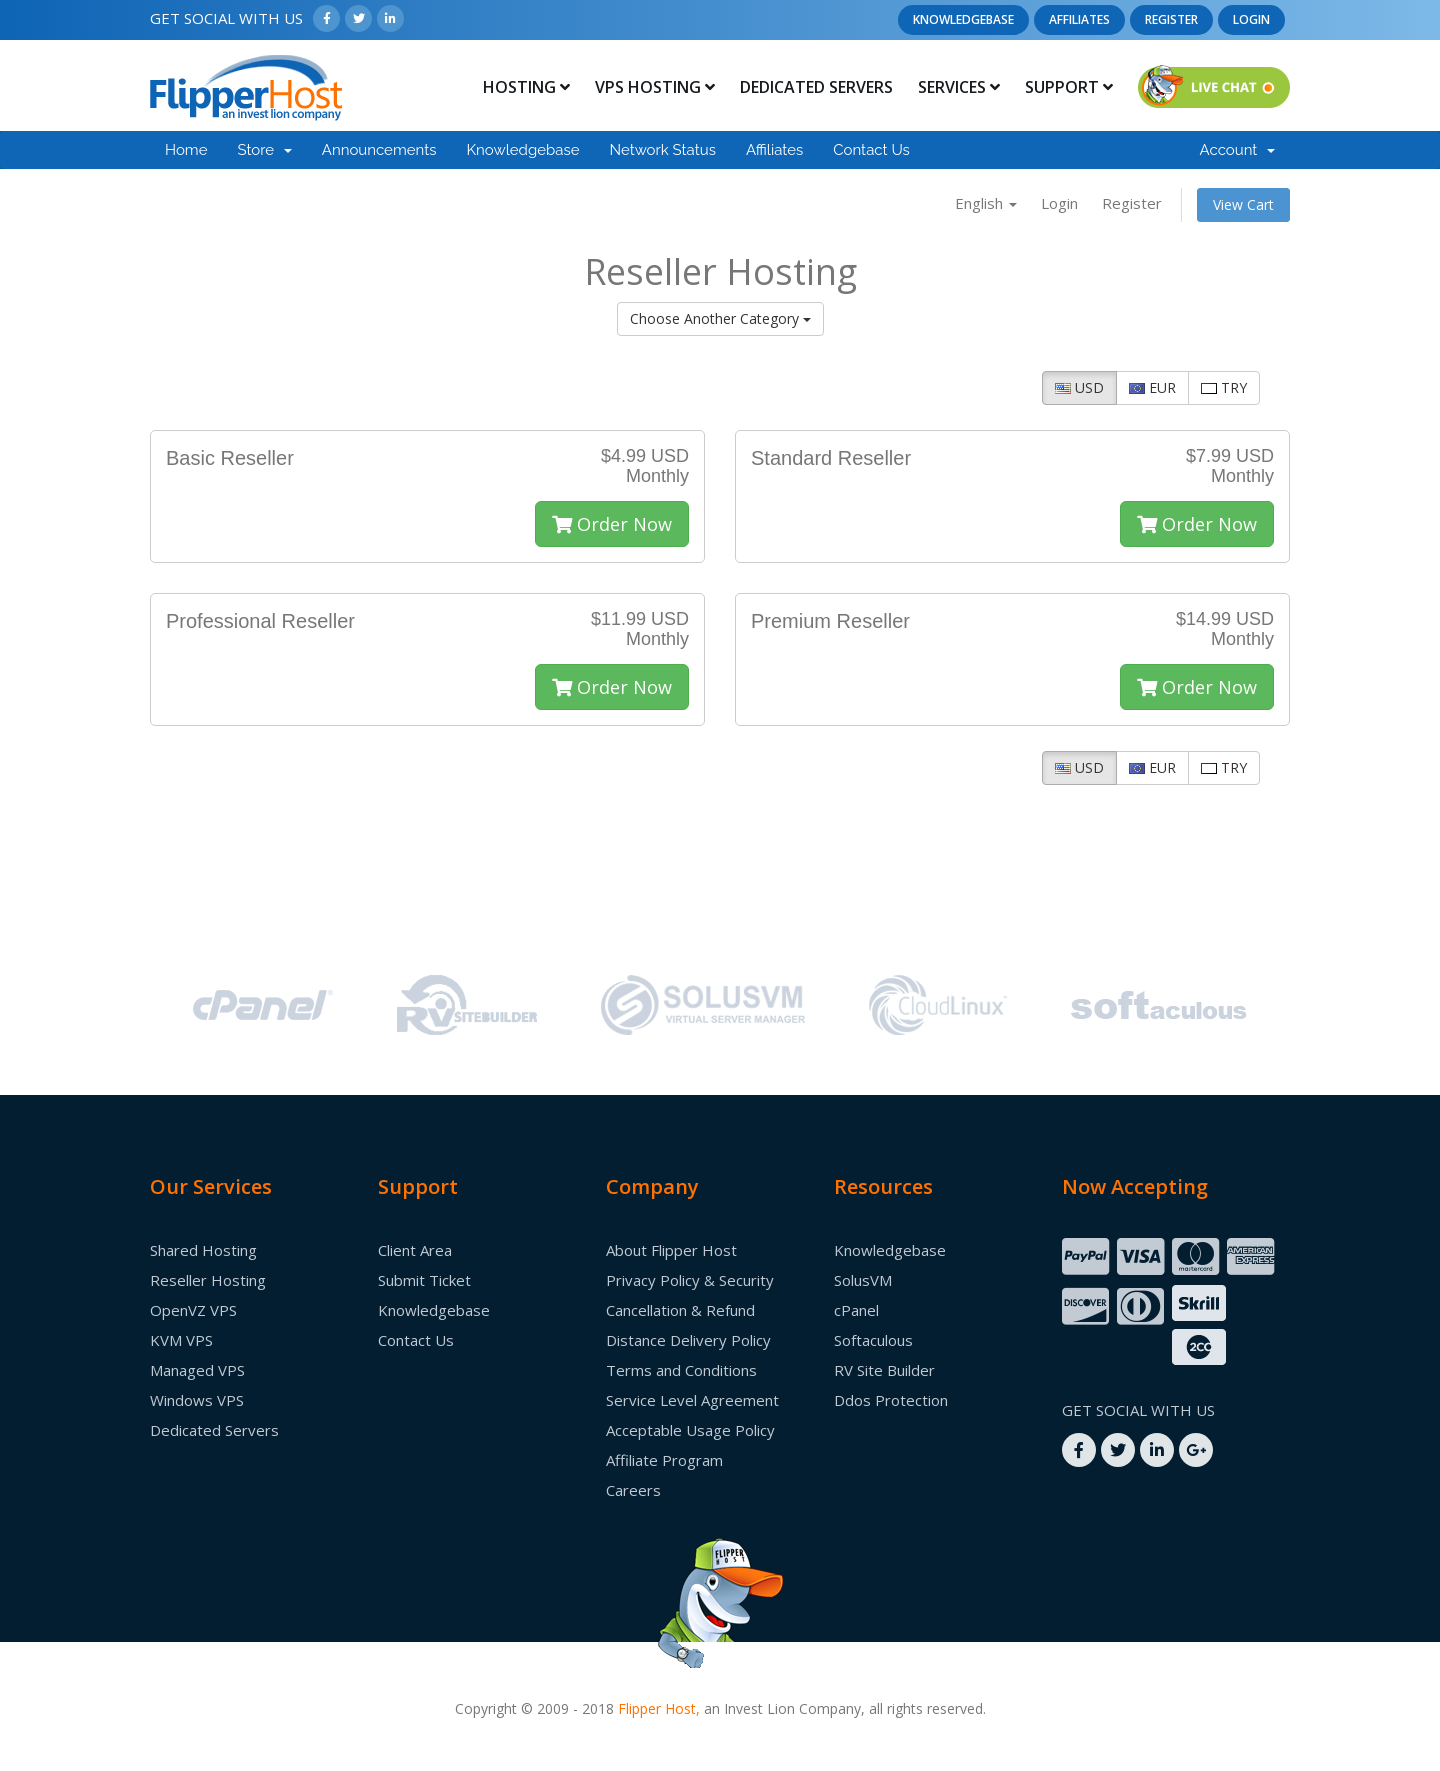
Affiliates (1079, 19)
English (986, 203)
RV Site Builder (884, 1370)
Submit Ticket (424, 1280)
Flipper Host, (659, 1708)
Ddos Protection (891, 1400)
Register (1171, 19)
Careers (633, 1490)
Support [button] (1069, 87)
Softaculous (873, 1340)
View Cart (1243, 204)
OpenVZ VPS (193, 1310)
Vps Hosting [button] (655, 87)
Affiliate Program (664, 1460)
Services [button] (959, 87)
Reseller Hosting (208, 1280)
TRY (1224, 387)
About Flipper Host (671, 1250)
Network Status (662, 150)
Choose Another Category (720, 318)
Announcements (379, 150)
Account (1237, 150)
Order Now (612, 524)
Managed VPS (197, 1370)
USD (1079, 387)
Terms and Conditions (681, 1370)
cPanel (856, 1310)
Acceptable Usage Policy (690, 1430)
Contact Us (871, 150)
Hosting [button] (526, 87)
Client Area (415, 1250)
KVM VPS (181, 1340)
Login (1251, 19)
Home (186, 150)
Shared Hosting (203, 1250)
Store (264, 150)
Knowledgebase (963, 19)
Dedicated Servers (816, 87)
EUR (1152, 387)
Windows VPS (197, 1400)
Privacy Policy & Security (690, 1280)
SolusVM (863, 1280)
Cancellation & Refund (680, 1310)
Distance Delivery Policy (688, 1340)
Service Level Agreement (692, 1400)
